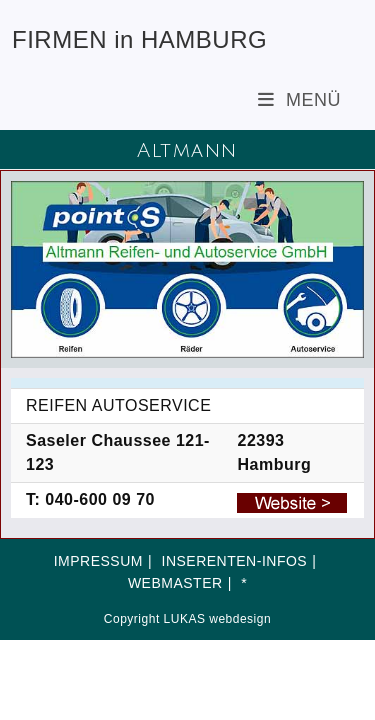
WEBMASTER (175, 583)
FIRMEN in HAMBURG (139, 39)
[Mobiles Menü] (299, 100)
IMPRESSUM (98, 561)
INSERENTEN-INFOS (235, 561)
